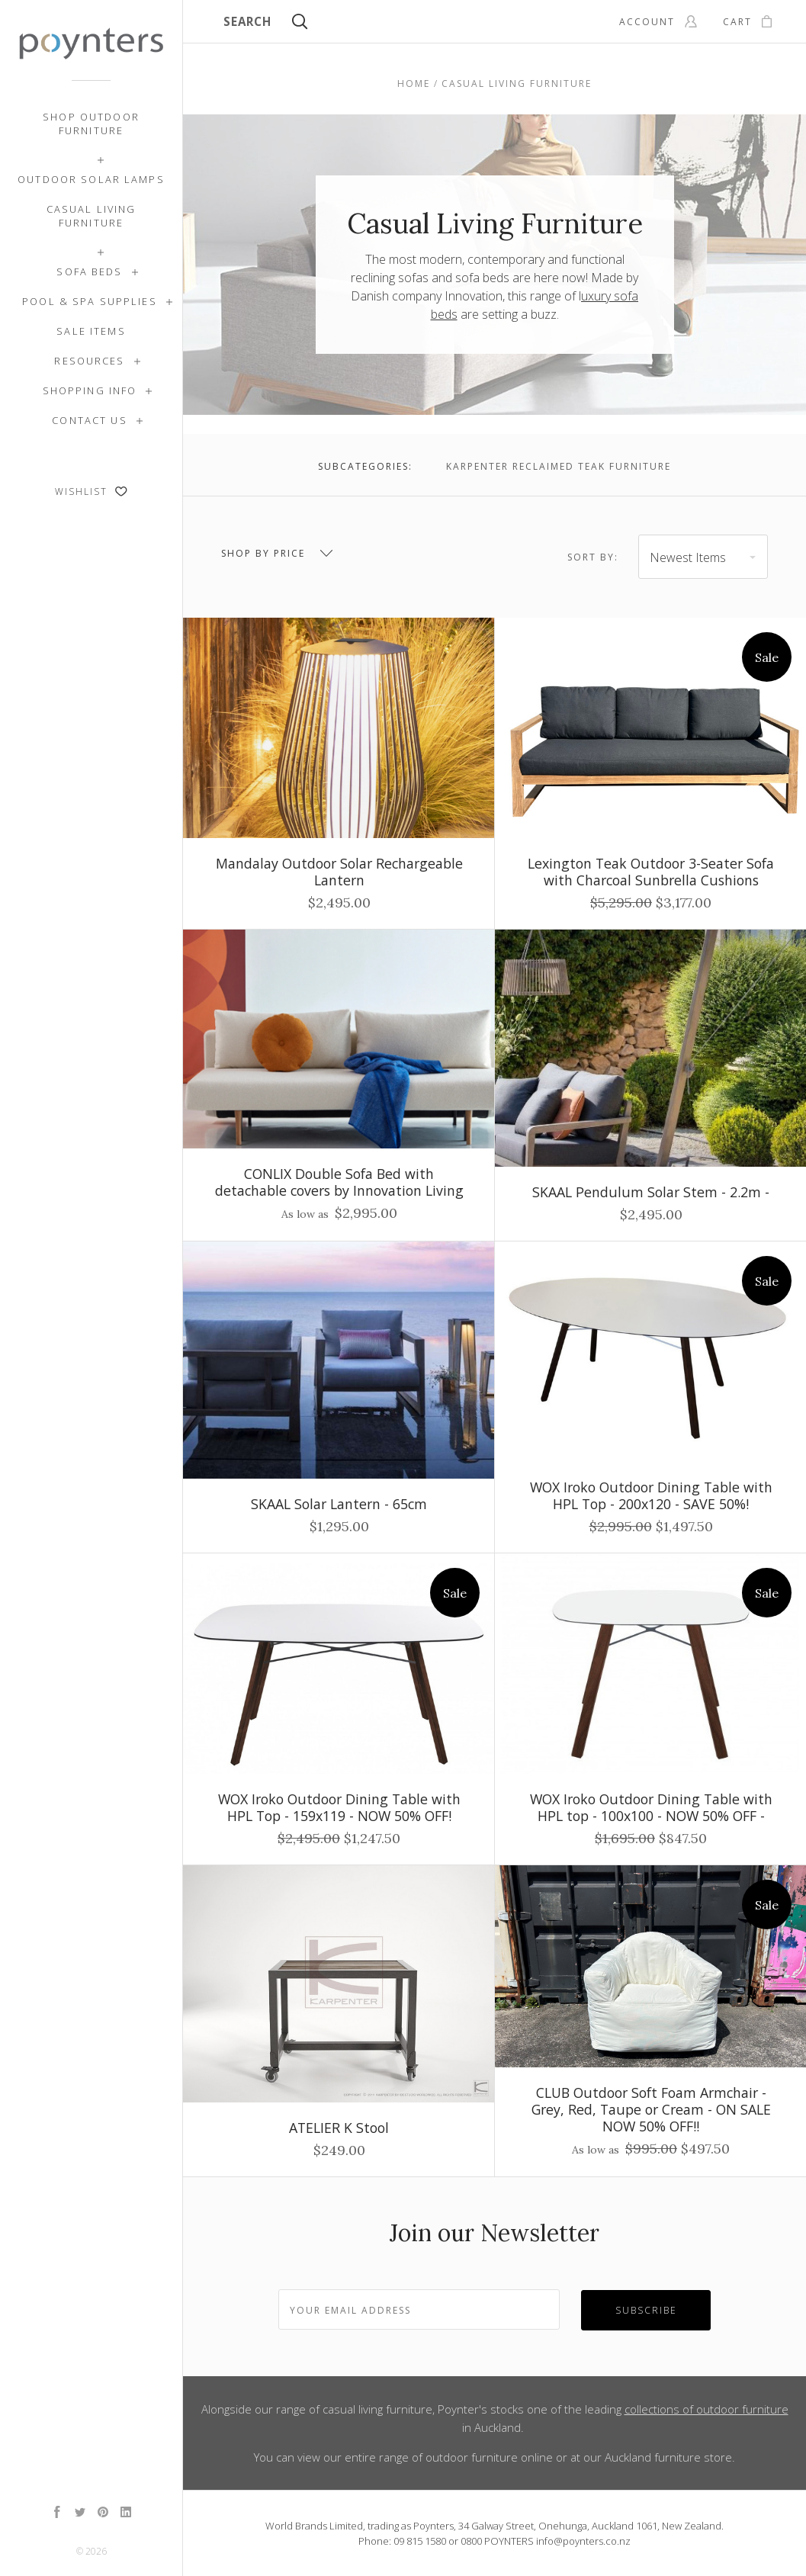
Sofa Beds (89, 271)
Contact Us (89, 420)
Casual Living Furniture (91, 216)
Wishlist (91, 491)
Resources (89, 361)
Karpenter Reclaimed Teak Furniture (558, 466)
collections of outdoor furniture (706, 2409)
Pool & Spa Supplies (89, 301)
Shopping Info (90, 390)
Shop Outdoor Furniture (91, 123)
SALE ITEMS (90, 331)
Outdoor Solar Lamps (91, 179)
